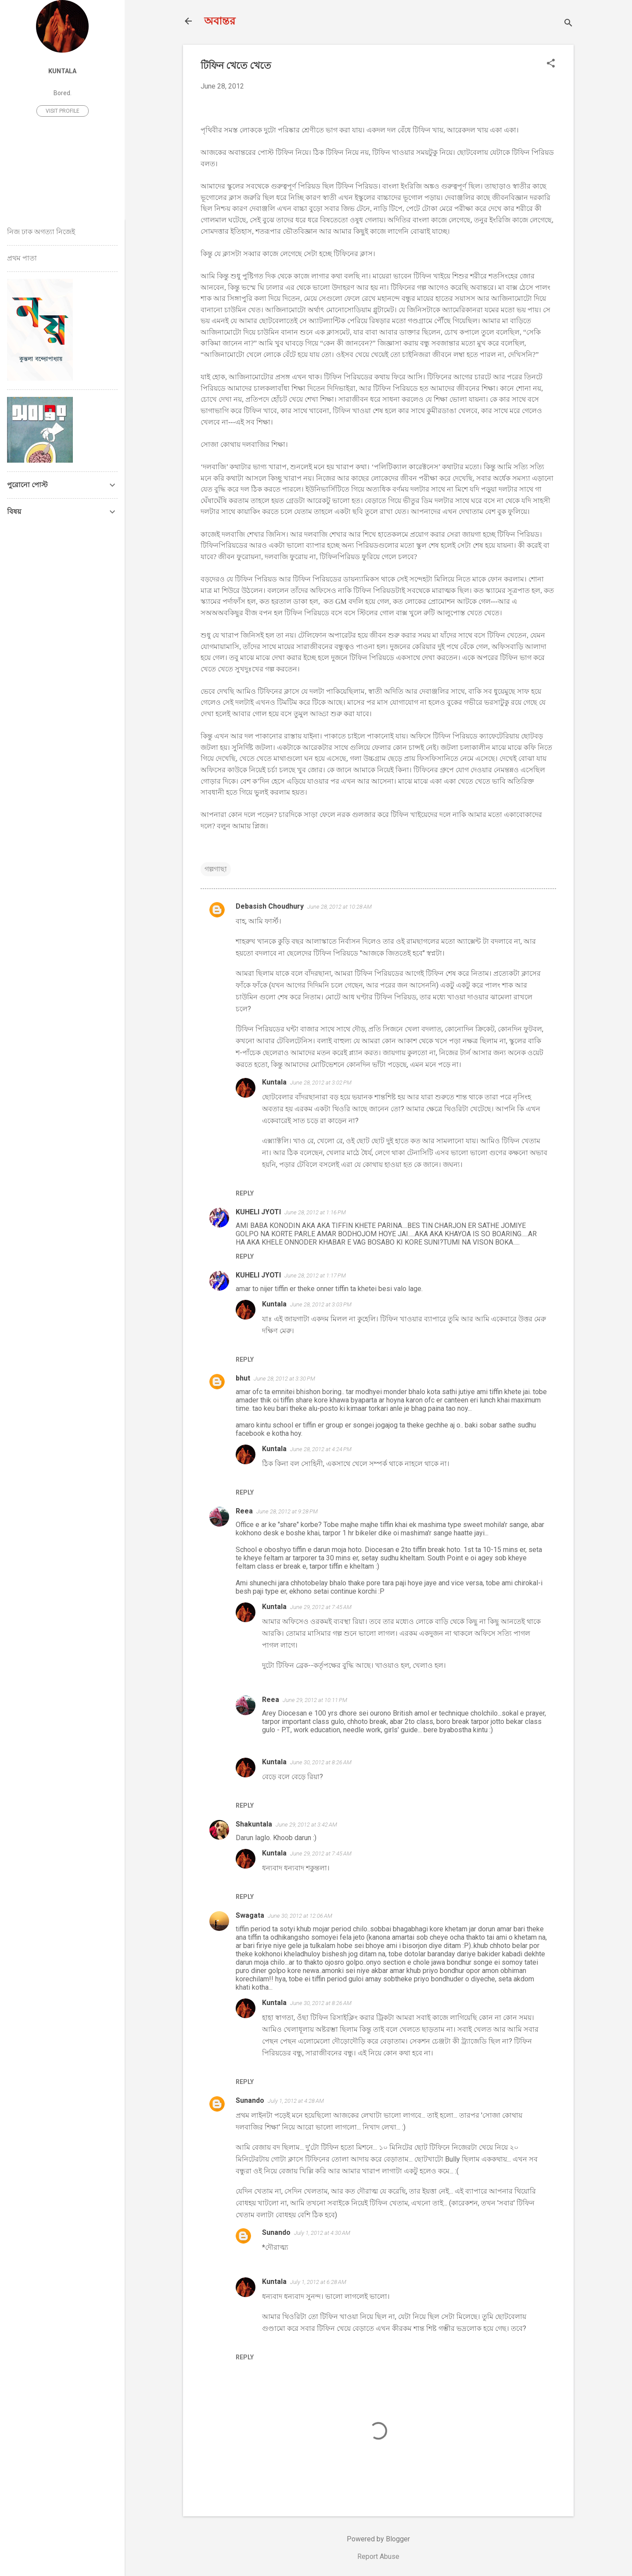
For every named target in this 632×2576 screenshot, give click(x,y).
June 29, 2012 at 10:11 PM (315, 1700)
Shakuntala (254, 1824)
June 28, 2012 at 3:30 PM (284, 1378)
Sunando (250, 2100)
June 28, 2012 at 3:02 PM (321, 1082)
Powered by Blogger (378, 2539)
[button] (551, 64)
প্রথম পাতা (22, 258)
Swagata (250, 1915)
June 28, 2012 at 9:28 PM (287, 1511)
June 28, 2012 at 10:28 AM (339, 906)
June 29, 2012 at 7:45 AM (321, 1607)
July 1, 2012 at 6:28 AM (318, 2282)
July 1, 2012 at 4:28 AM (296, 2101)
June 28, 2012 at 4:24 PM (321, 1449)
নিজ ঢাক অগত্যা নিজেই (41, 232)
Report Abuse (378, 2556)
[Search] (568, 24)
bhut (243, 1378)
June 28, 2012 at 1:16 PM (315, 1212)
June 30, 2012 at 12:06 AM (300, 1915)
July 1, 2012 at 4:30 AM (322, 2233)
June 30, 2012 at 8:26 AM (321, 1762)
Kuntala (274, 1082)
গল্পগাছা (216, 869)
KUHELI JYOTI (258, 1212)
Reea (244, 1511)
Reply (245, 1193)
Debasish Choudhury (270, 906)
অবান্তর (219, 21)
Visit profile (62, 111)
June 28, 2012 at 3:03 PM (321, 1304)
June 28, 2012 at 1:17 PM (315, 1275)
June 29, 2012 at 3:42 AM (306, 1824)
